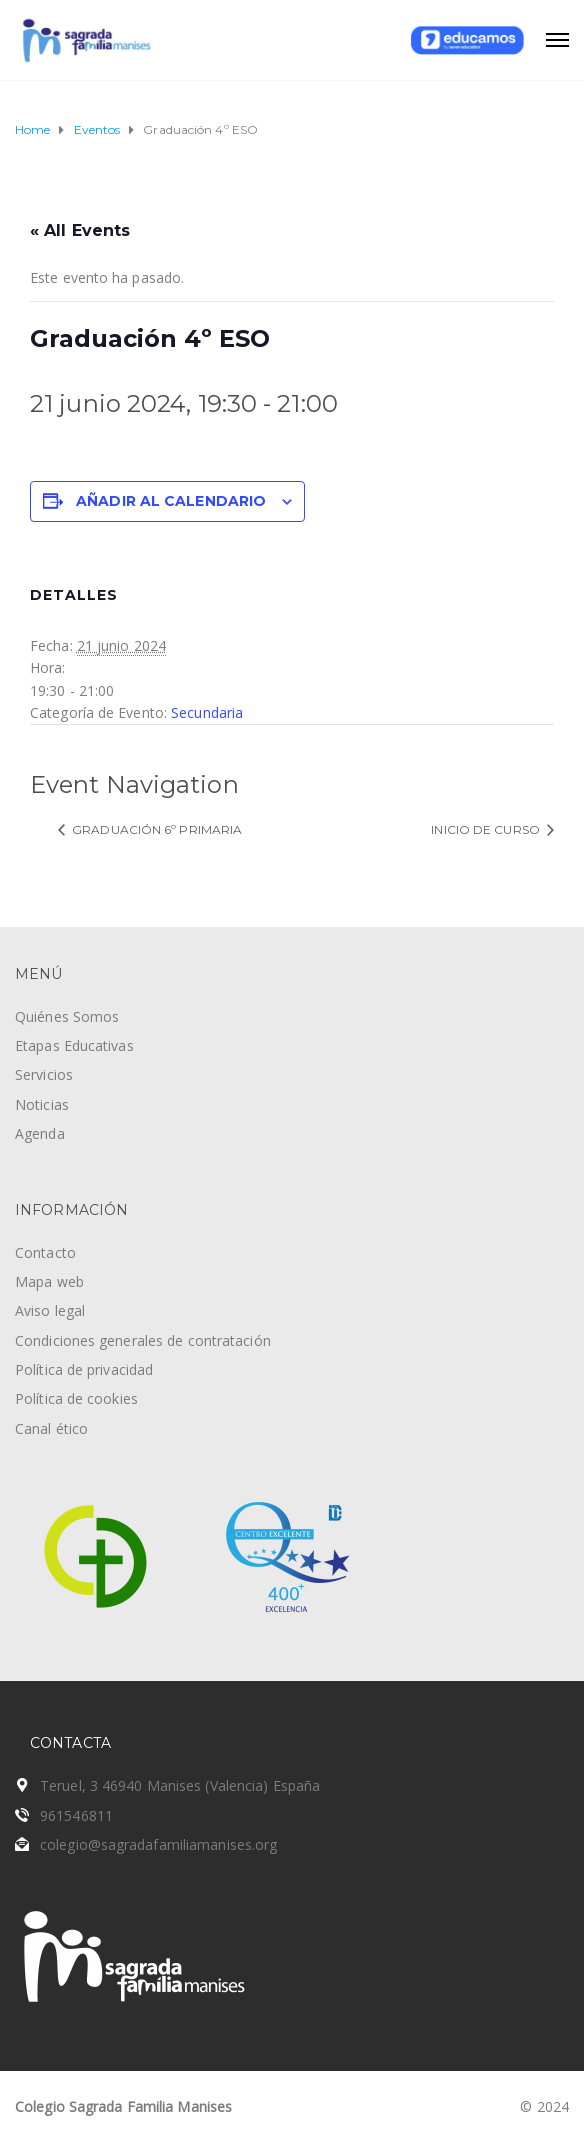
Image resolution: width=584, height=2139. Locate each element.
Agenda (40, 1133)
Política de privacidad (84, 1369)
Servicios (44, 1074)
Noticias (42, 1104)
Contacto (45, 1252)
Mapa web (49, 1281)
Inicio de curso (487, 829)
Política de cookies (76, 1398)
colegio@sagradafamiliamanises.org (158, 1844)
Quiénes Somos (67, 1016)
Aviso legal (50, 1310)
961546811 (76, 1815)
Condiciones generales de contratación (143, 1340)
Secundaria (207, 712)
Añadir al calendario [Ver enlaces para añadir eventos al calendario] (171, 501)
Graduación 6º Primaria (155, 829)
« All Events (80, 230)
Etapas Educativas (74, 1045)
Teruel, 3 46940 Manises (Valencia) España (180, 1785)
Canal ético (51, 1428)
